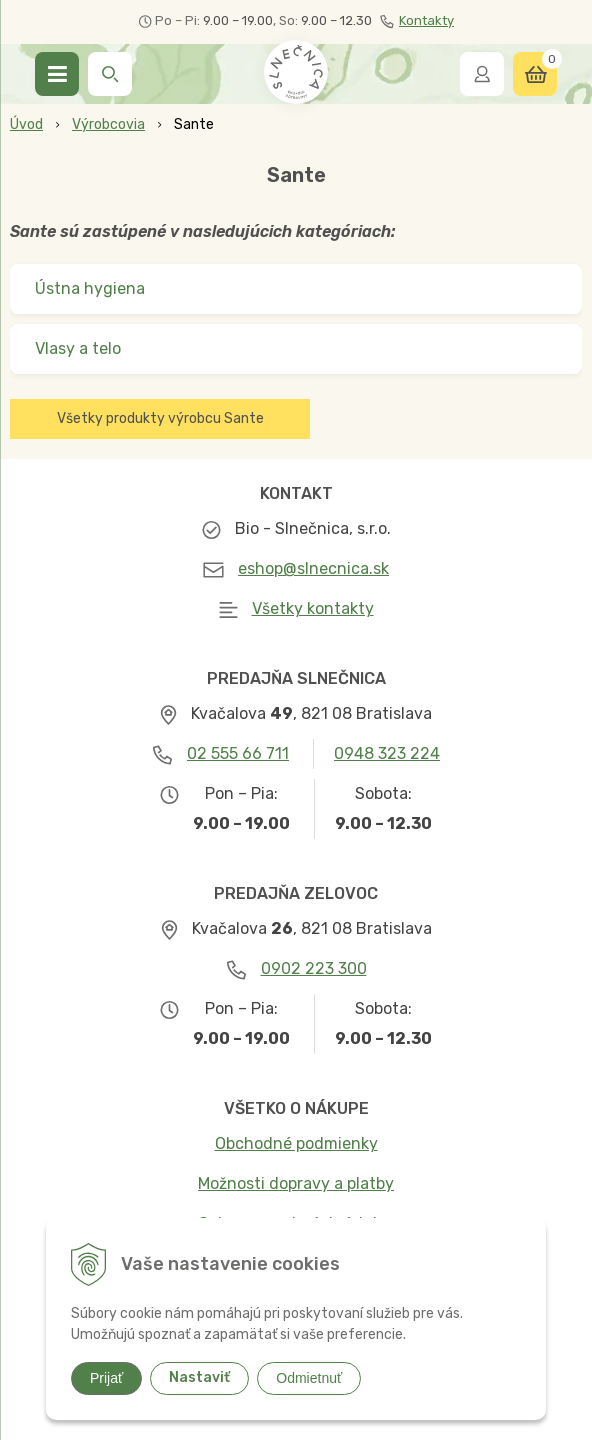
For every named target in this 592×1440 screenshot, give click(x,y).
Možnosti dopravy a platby (296, 1183)
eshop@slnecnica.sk (313, 568)
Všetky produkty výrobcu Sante (160, 418)
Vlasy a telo (78, 348)
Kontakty (417, 21)
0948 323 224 (387, 753)
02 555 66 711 (238, 753)
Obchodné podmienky (296, 1143)
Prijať (106, 1378)
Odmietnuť (309, 1378)
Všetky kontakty (313, 608)
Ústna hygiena (90, 288)
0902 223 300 (314, 968)
